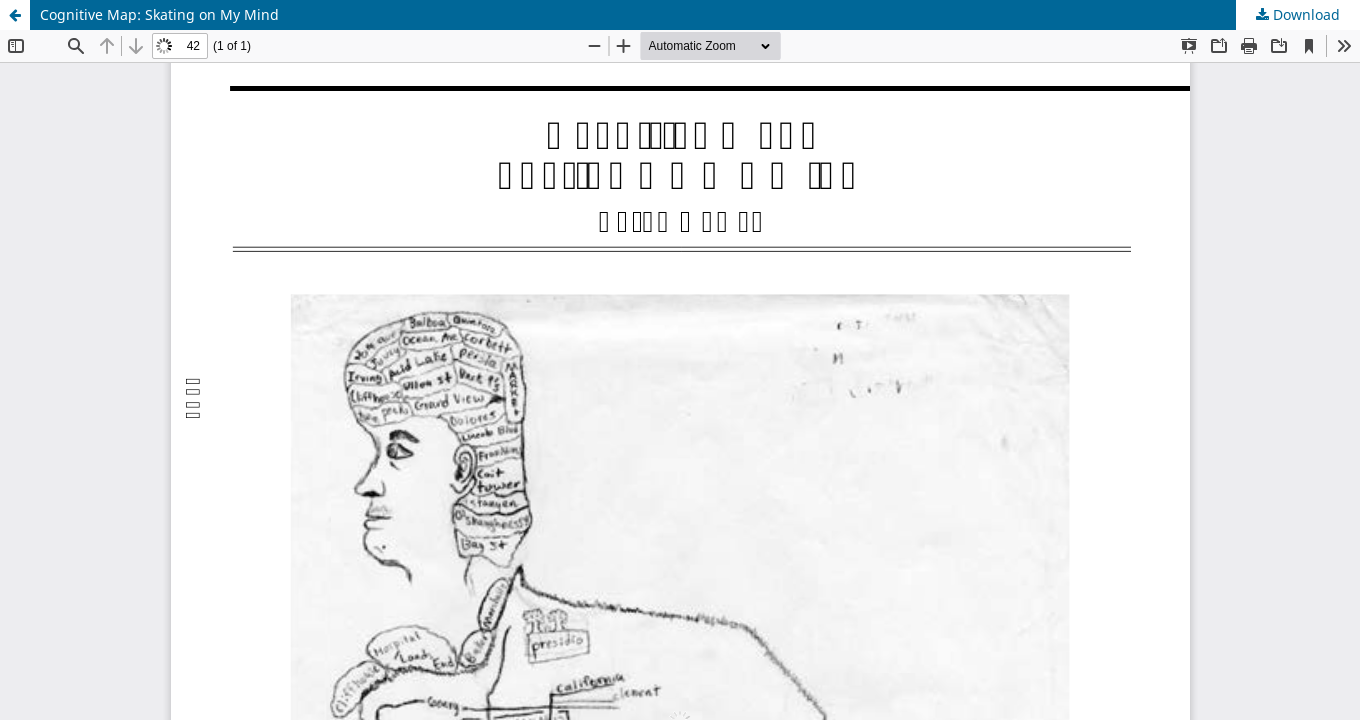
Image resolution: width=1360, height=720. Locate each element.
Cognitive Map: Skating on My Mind (159, 14)
